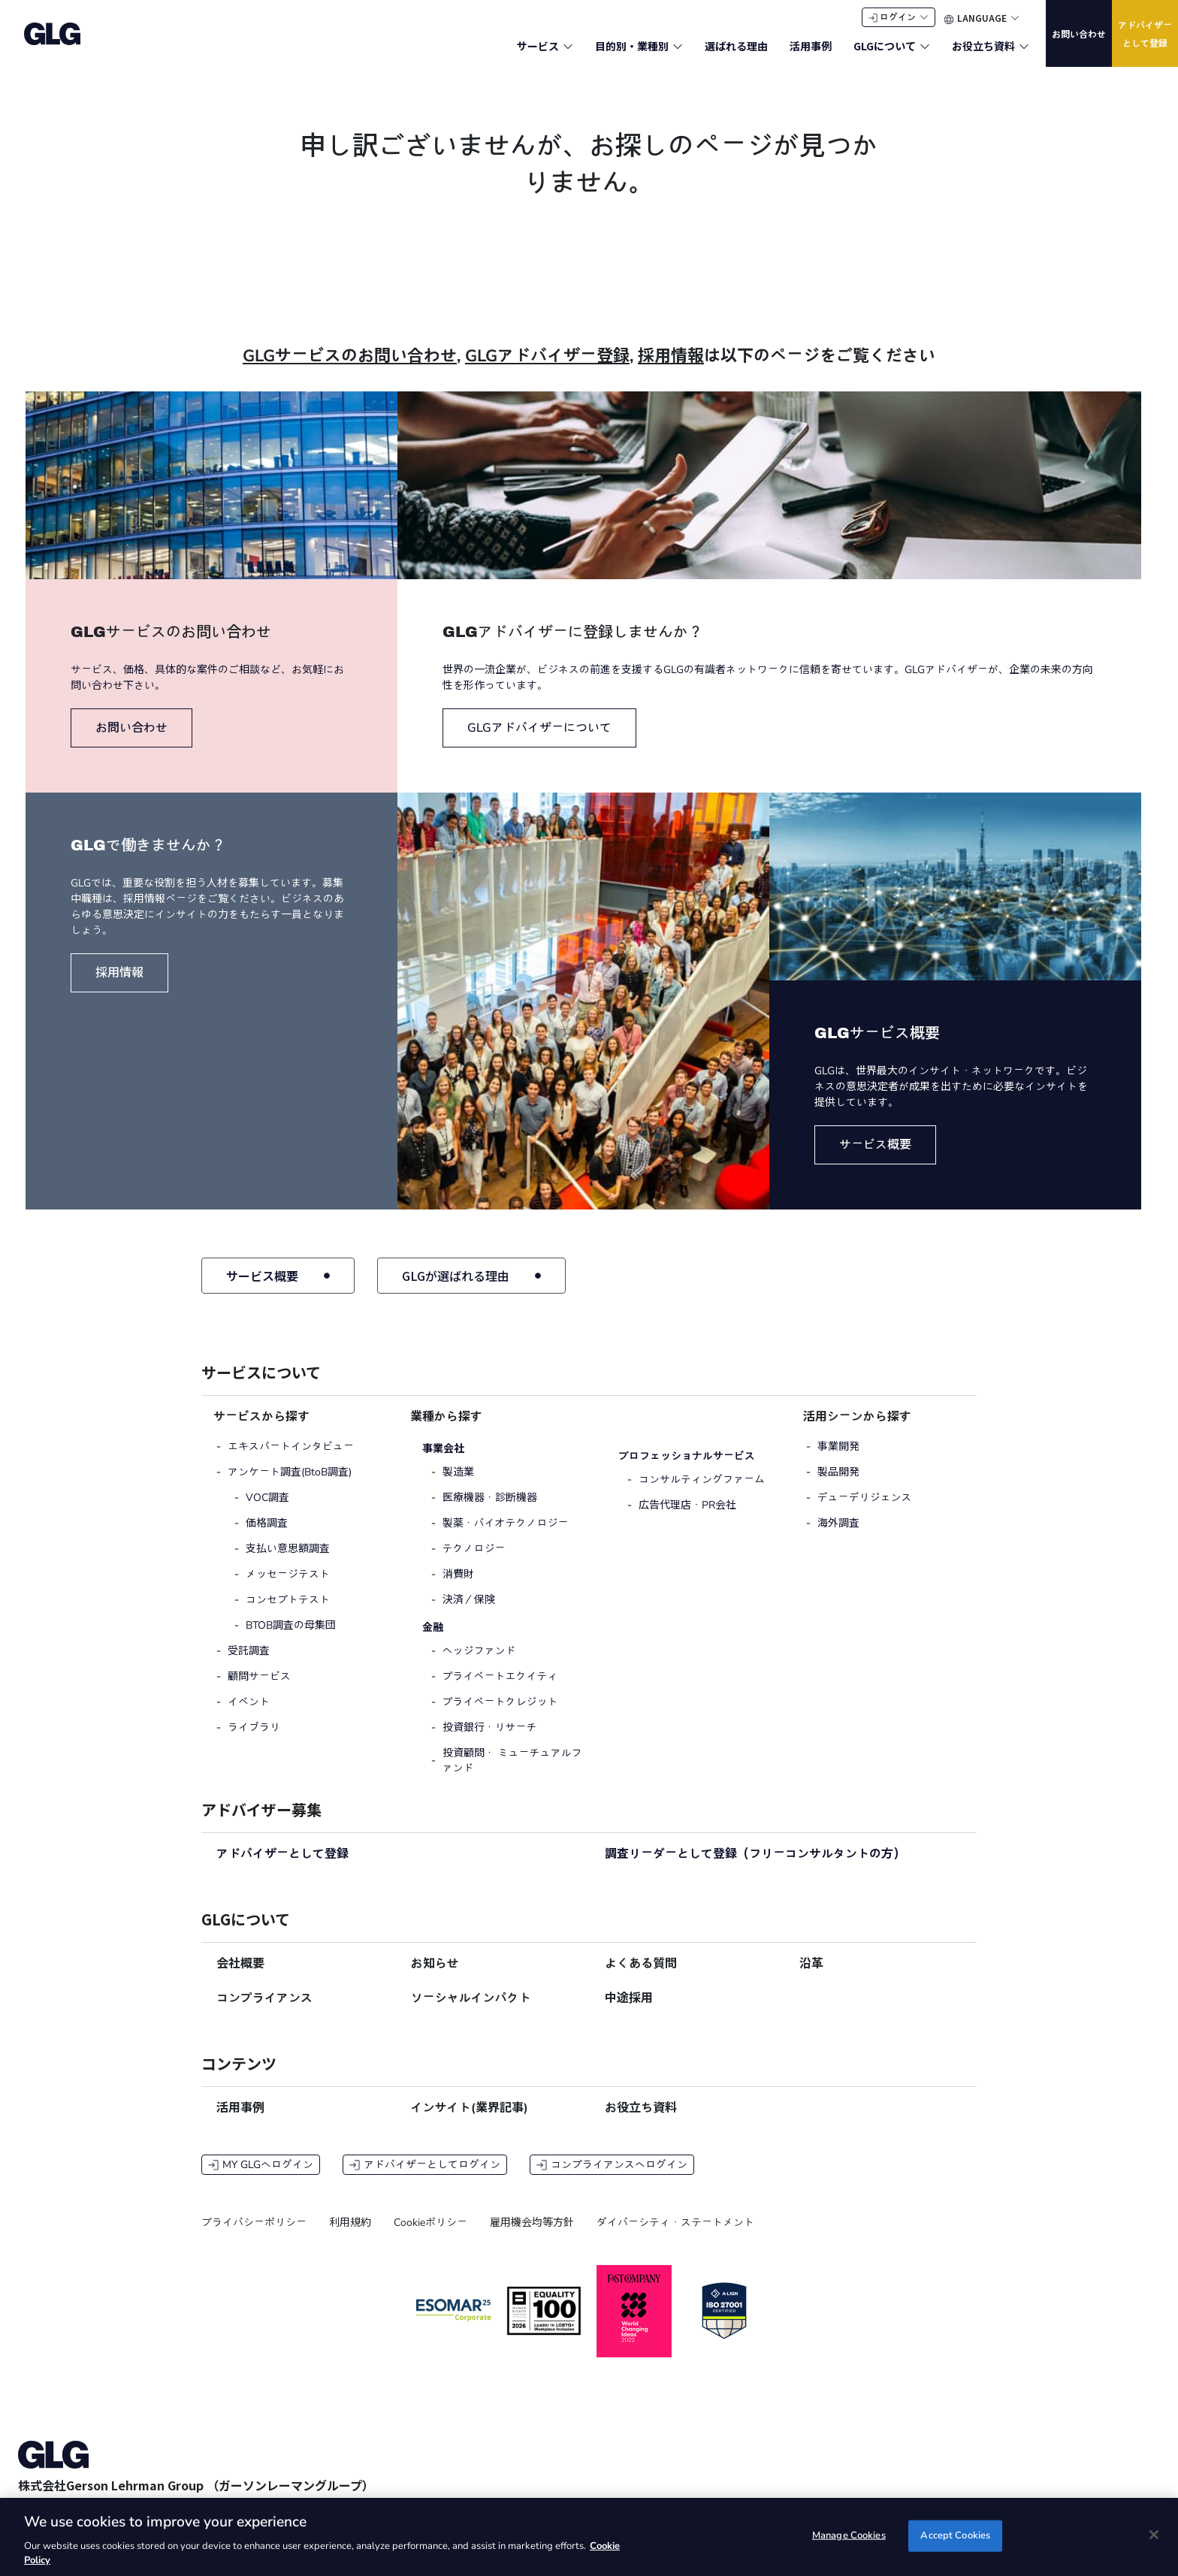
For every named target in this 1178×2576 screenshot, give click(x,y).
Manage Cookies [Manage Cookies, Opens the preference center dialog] (849, 2535)
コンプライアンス (264, 2012)
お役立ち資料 (641, 2122)
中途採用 (629, 2012)
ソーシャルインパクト (471, 2012)
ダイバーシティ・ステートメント (675, 2237)
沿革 (811, 1978)
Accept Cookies (955, 2535)
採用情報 (671, 370)
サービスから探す (261, 1431)
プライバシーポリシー (254, 2237)
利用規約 (350, 2237)
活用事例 (240, 2122)
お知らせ (435, 1978)
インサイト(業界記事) (469, 2122)
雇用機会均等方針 (532, 2237)
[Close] (1153, 2534)
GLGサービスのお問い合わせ (350, 370)
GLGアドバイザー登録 (547, 370)
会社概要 (240, 1978)
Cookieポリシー (430, 2237)
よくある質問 (641, 1978)
